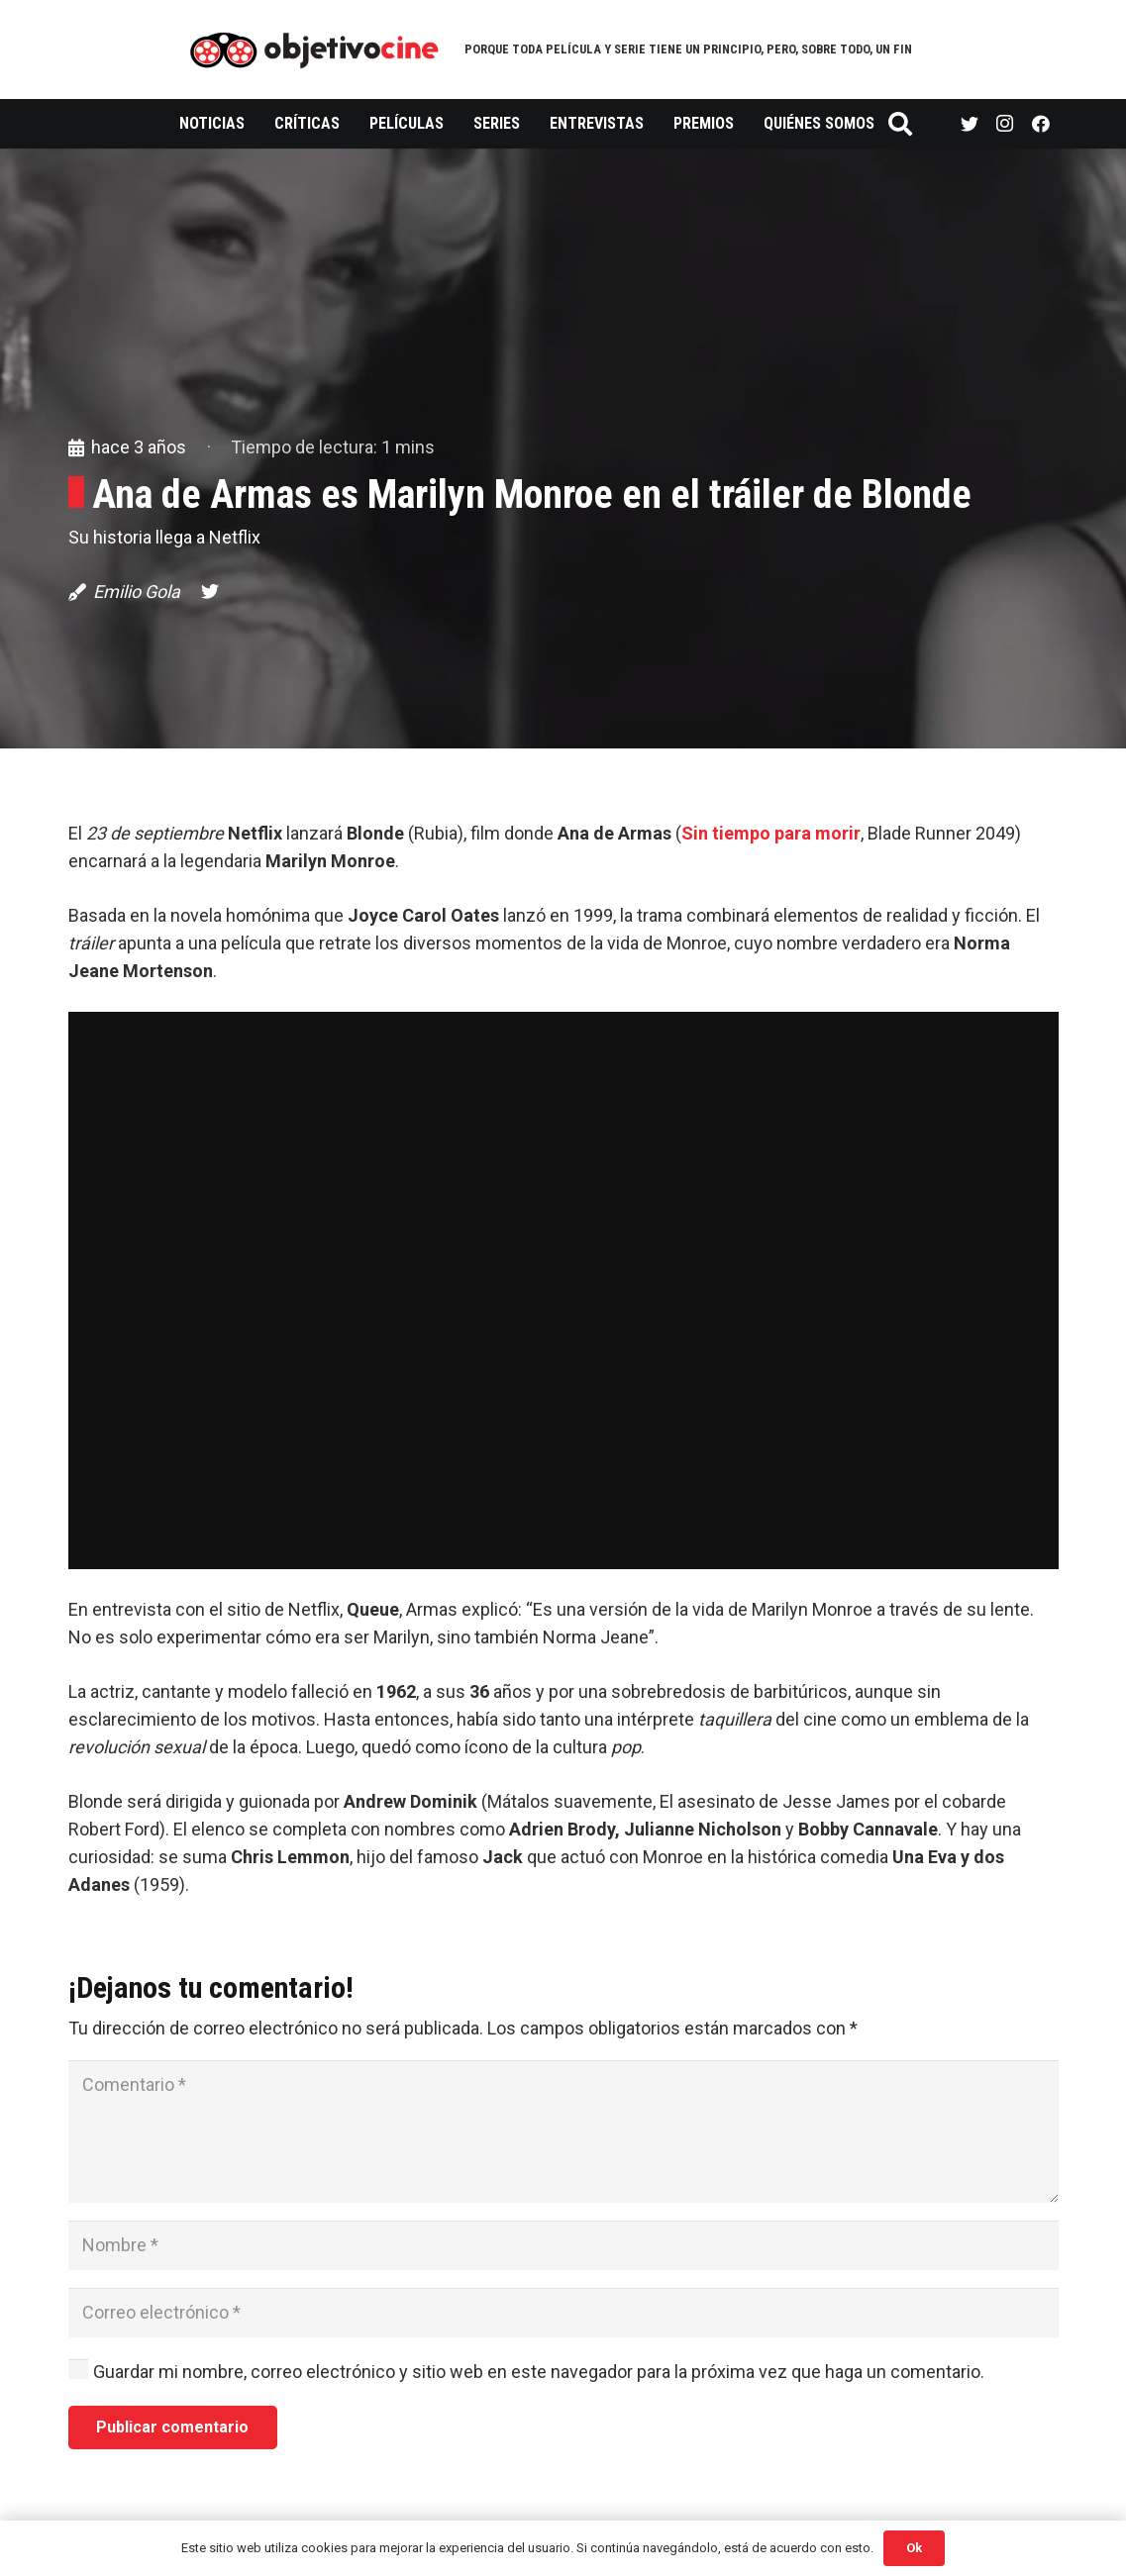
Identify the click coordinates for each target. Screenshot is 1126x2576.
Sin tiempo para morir (771, 833)
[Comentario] (563, 2131)
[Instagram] (1005, 124)
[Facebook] (1041, 124)
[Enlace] (314, 49)
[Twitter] (969, 124)
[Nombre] (563, 2245)
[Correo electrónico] (563, 2312)
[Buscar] (900, 124)
